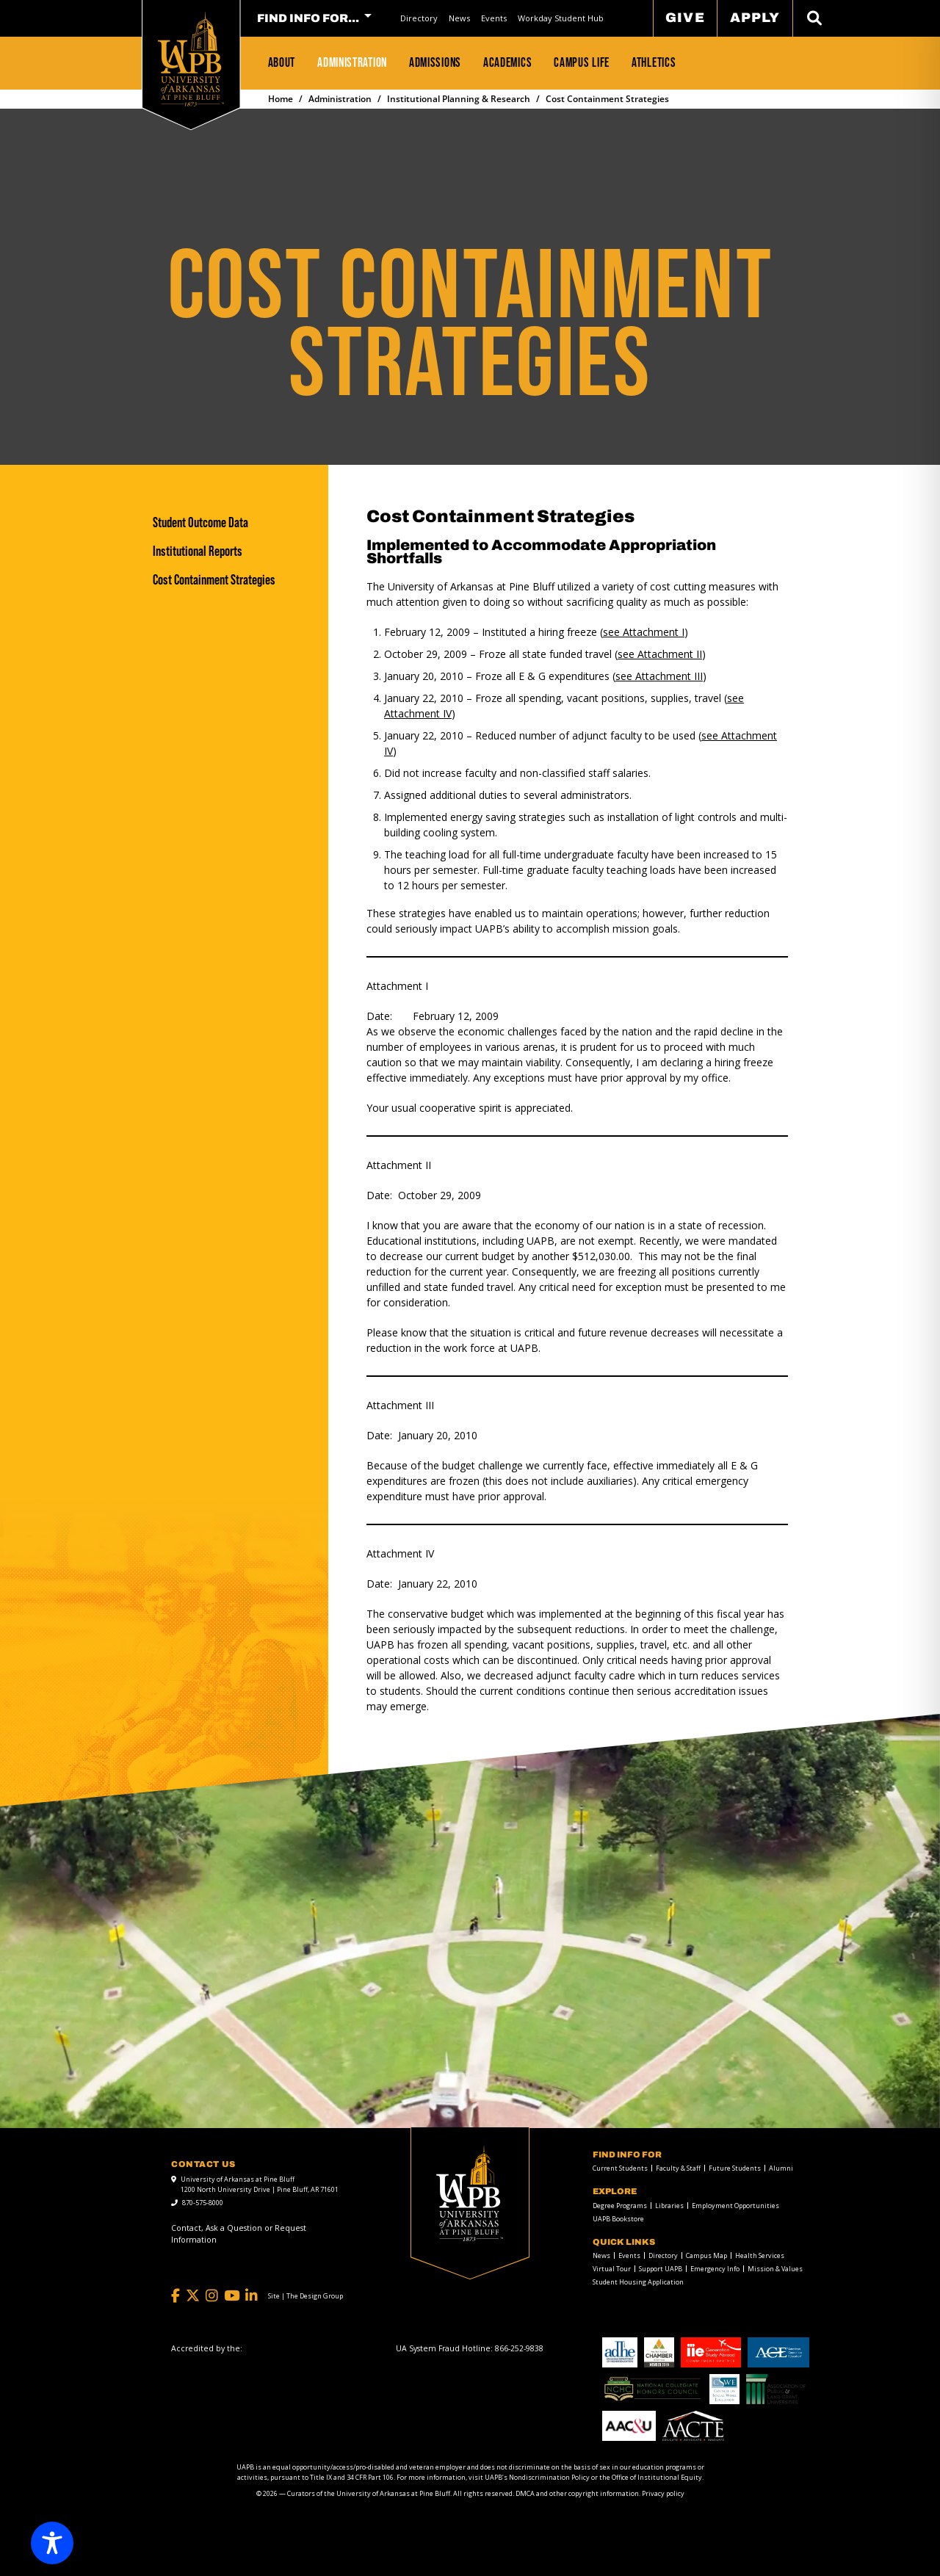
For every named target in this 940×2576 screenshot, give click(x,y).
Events (494, 18)
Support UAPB (660, 2268)
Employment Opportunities (735, 2205)
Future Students (735, 2168)
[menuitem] (419, 18)
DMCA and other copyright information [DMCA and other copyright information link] (577, 2493)
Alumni (781, 2168)
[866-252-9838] (519, 2348)
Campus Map (706, 2255)
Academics (507, 62)
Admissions (435, 62)
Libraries (669, 2205)
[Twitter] (193, 2296)
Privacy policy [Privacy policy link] (663, 2493)
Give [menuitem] (684, 17)
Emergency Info (715, 2268)
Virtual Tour (612, 2268)
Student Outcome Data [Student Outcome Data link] (200, 522)
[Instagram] (212, 2296)
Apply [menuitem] (755, 17)
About (282, 62)
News (459, 18)
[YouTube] (231, 2296)
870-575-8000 (202, 2202)
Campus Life (582, 62)
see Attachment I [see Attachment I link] (643, 632)
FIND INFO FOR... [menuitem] (308, 18)
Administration (352, 62)
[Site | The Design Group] (305, 2296)
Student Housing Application (638, 2282)
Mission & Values (775, 2268)
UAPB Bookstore (618, 2218)
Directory (419, 18)
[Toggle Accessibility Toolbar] (52, 2543)
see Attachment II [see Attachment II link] (660, 654)
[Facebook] (175, 2296)
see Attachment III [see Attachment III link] (659, 676)
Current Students (620, 2168)
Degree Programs (620, 2205)
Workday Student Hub (561, 18)
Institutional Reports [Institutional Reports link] (197, 551)
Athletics (654, 62)
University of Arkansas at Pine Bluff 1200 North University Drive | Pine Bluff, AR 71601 (260, 2184)
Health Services (759, 2255)
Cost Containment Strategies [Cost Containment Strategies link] (214, 580)
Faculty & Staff (678, 2168)
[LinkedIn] (251, 2296)
